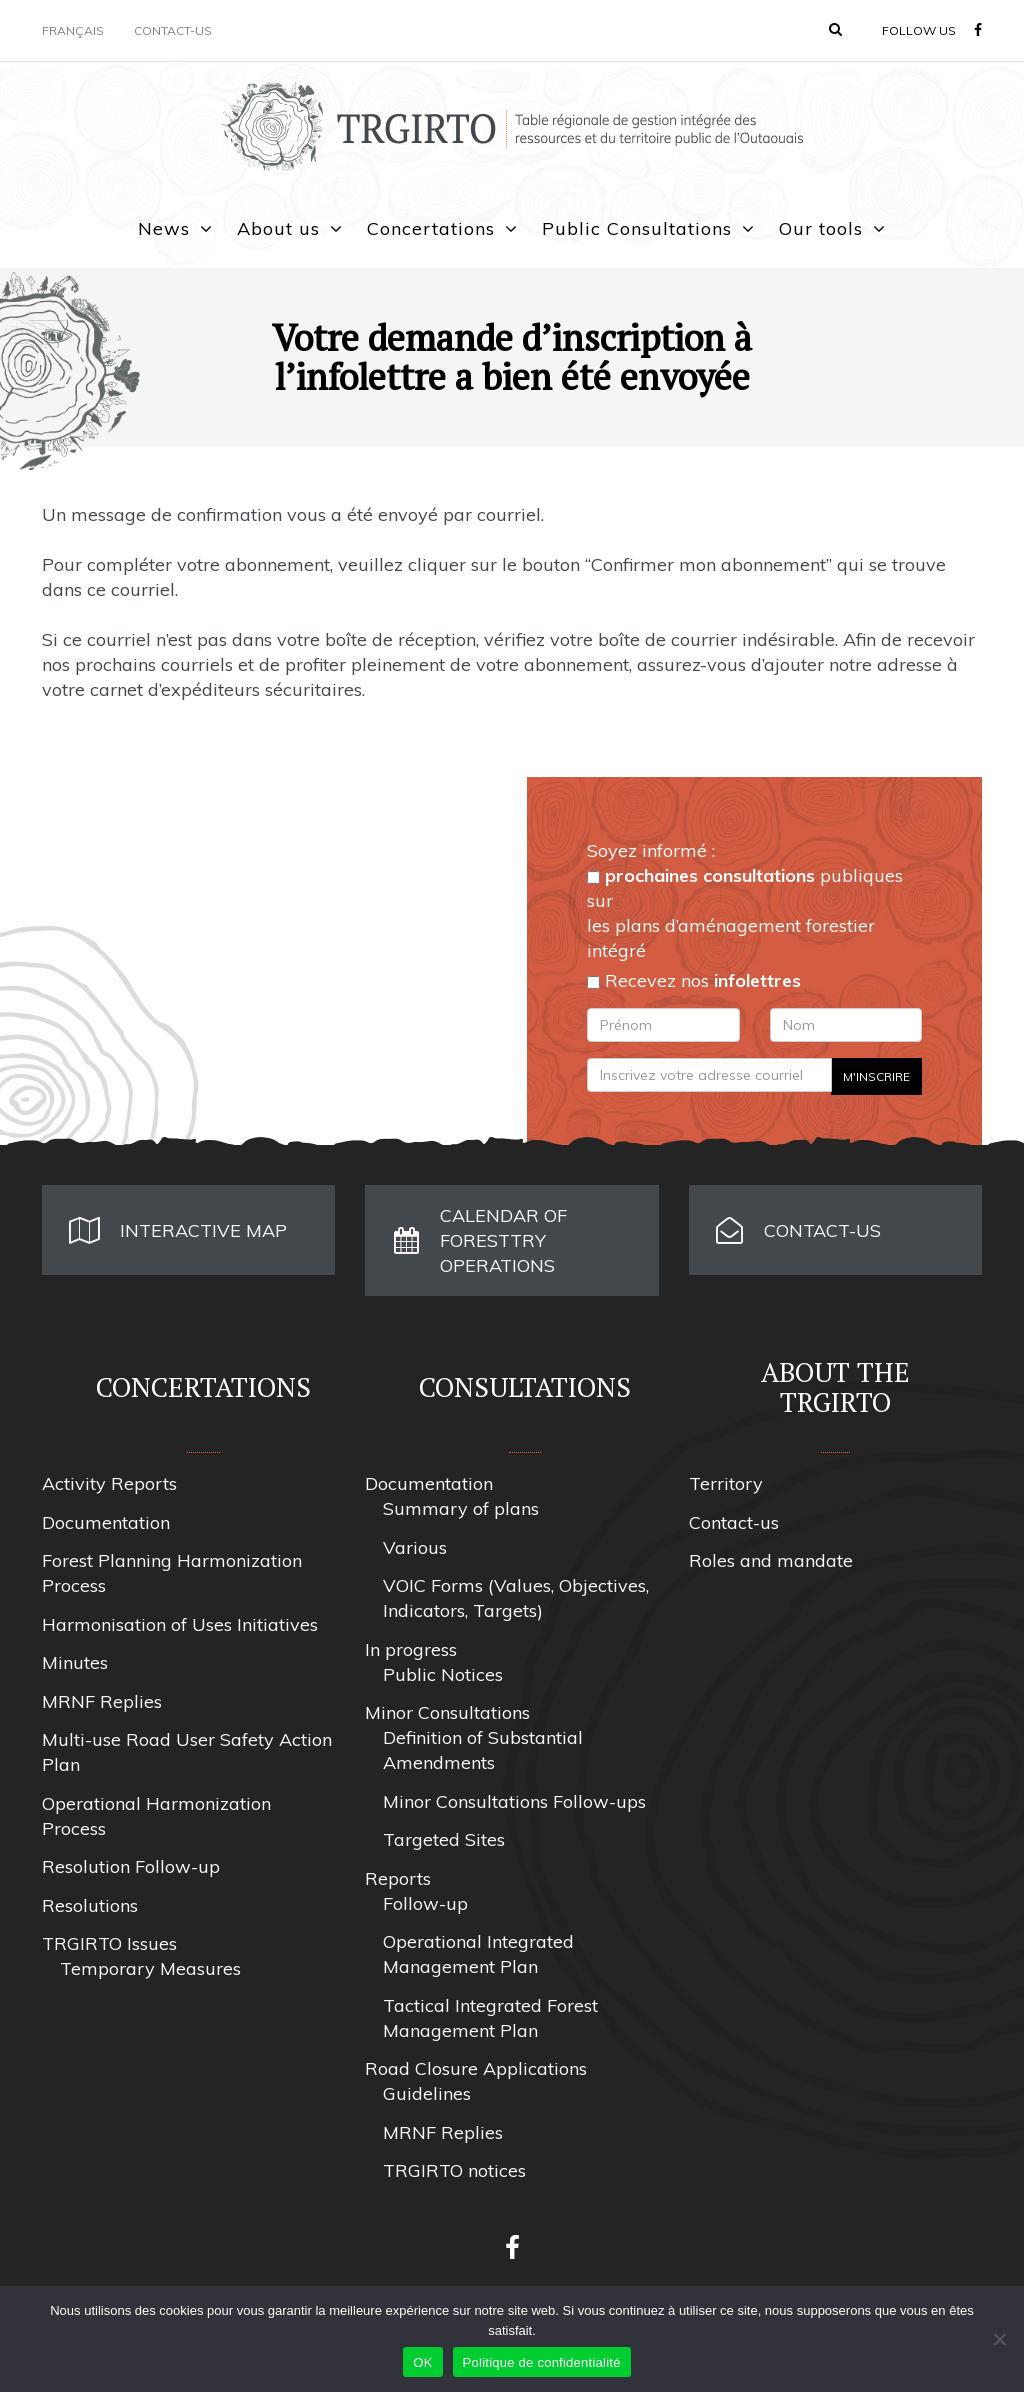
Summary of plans (461, 1508)
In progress (411, 1649)
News (164, 228)
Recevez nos (694, 980)
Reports (398, 1878)
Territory (726, 1483)
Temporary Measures (150, 1968)
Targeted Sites (444, 1839)
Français (73, 30)
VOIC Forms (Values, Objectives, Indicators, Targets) (516, 1598)
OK (422, 2362)
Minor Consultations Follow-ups (514, 1801)
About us (278, 228)
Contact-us (173, 30)
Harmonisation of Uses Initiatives (180, 1624)
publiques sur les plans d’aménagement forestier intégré (745, 913)
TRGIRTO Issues (109, 1943)
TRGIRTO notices (454, 2170)
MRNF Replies (102, 1701)
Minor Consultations (447, 1712)
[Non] (999, 2339)
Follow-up (425, 1903)
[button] (835, 29)
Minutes (75, 1662)
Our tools (821, 228)
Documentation (106, 1522)
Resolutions (90, 1905)
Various (415, 1547)
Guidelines (427, 2093)
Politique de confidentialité (542, 2362)
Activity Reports (109, 1483)
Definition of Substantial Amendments (483, 1750)
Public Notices (443, 1674)
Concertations (431, 228)
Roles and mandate (771, 1560)
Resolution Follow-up (131, 1866)
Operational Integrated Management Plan (478, 1954)
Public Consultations (637, 228)
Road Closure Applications (476, 2068)
